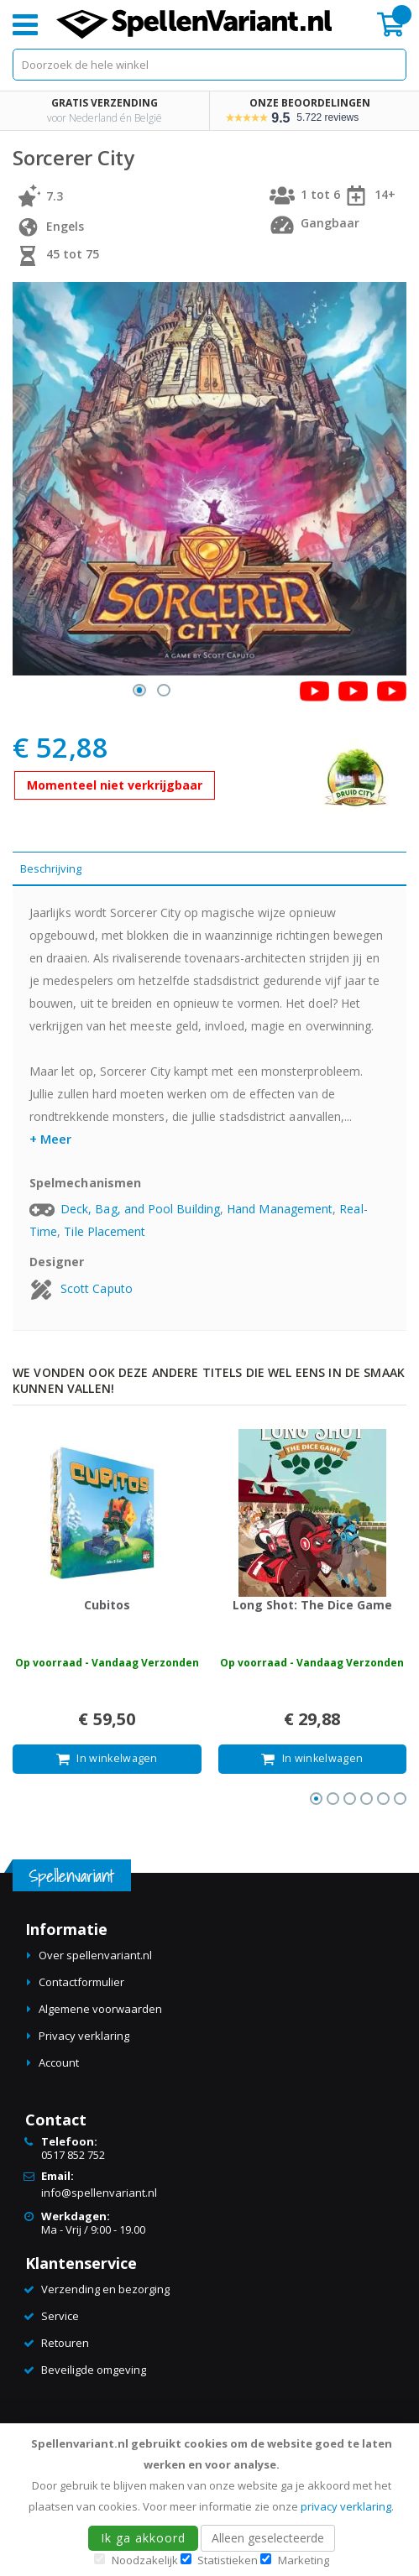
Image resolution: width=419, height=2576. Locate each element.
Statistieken (227, 2560)
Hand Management (280, 1209)
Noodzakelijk (145, 2560)
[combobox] (209, 65)
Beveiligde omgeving (93, 2369)
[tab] (209, 869)
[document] (212, 2499)
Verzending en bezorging (105, 2289)
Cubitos (107, 1605)
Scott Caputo (96, 1288)
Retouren (65, 2342)
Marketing (303, 2560)
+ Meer (50, 1138)
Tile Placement (104, 1231)
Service (60, 2315)
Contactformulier (81, 1981)
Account (59, 2062)
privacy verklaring (346, 2506)
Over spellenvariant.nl (95, 1955)
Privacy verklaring (84, 2035)
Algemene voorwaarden (100, 2008)
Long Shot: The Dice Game (312, 1605)
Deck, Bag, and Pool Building (140, 1209)
